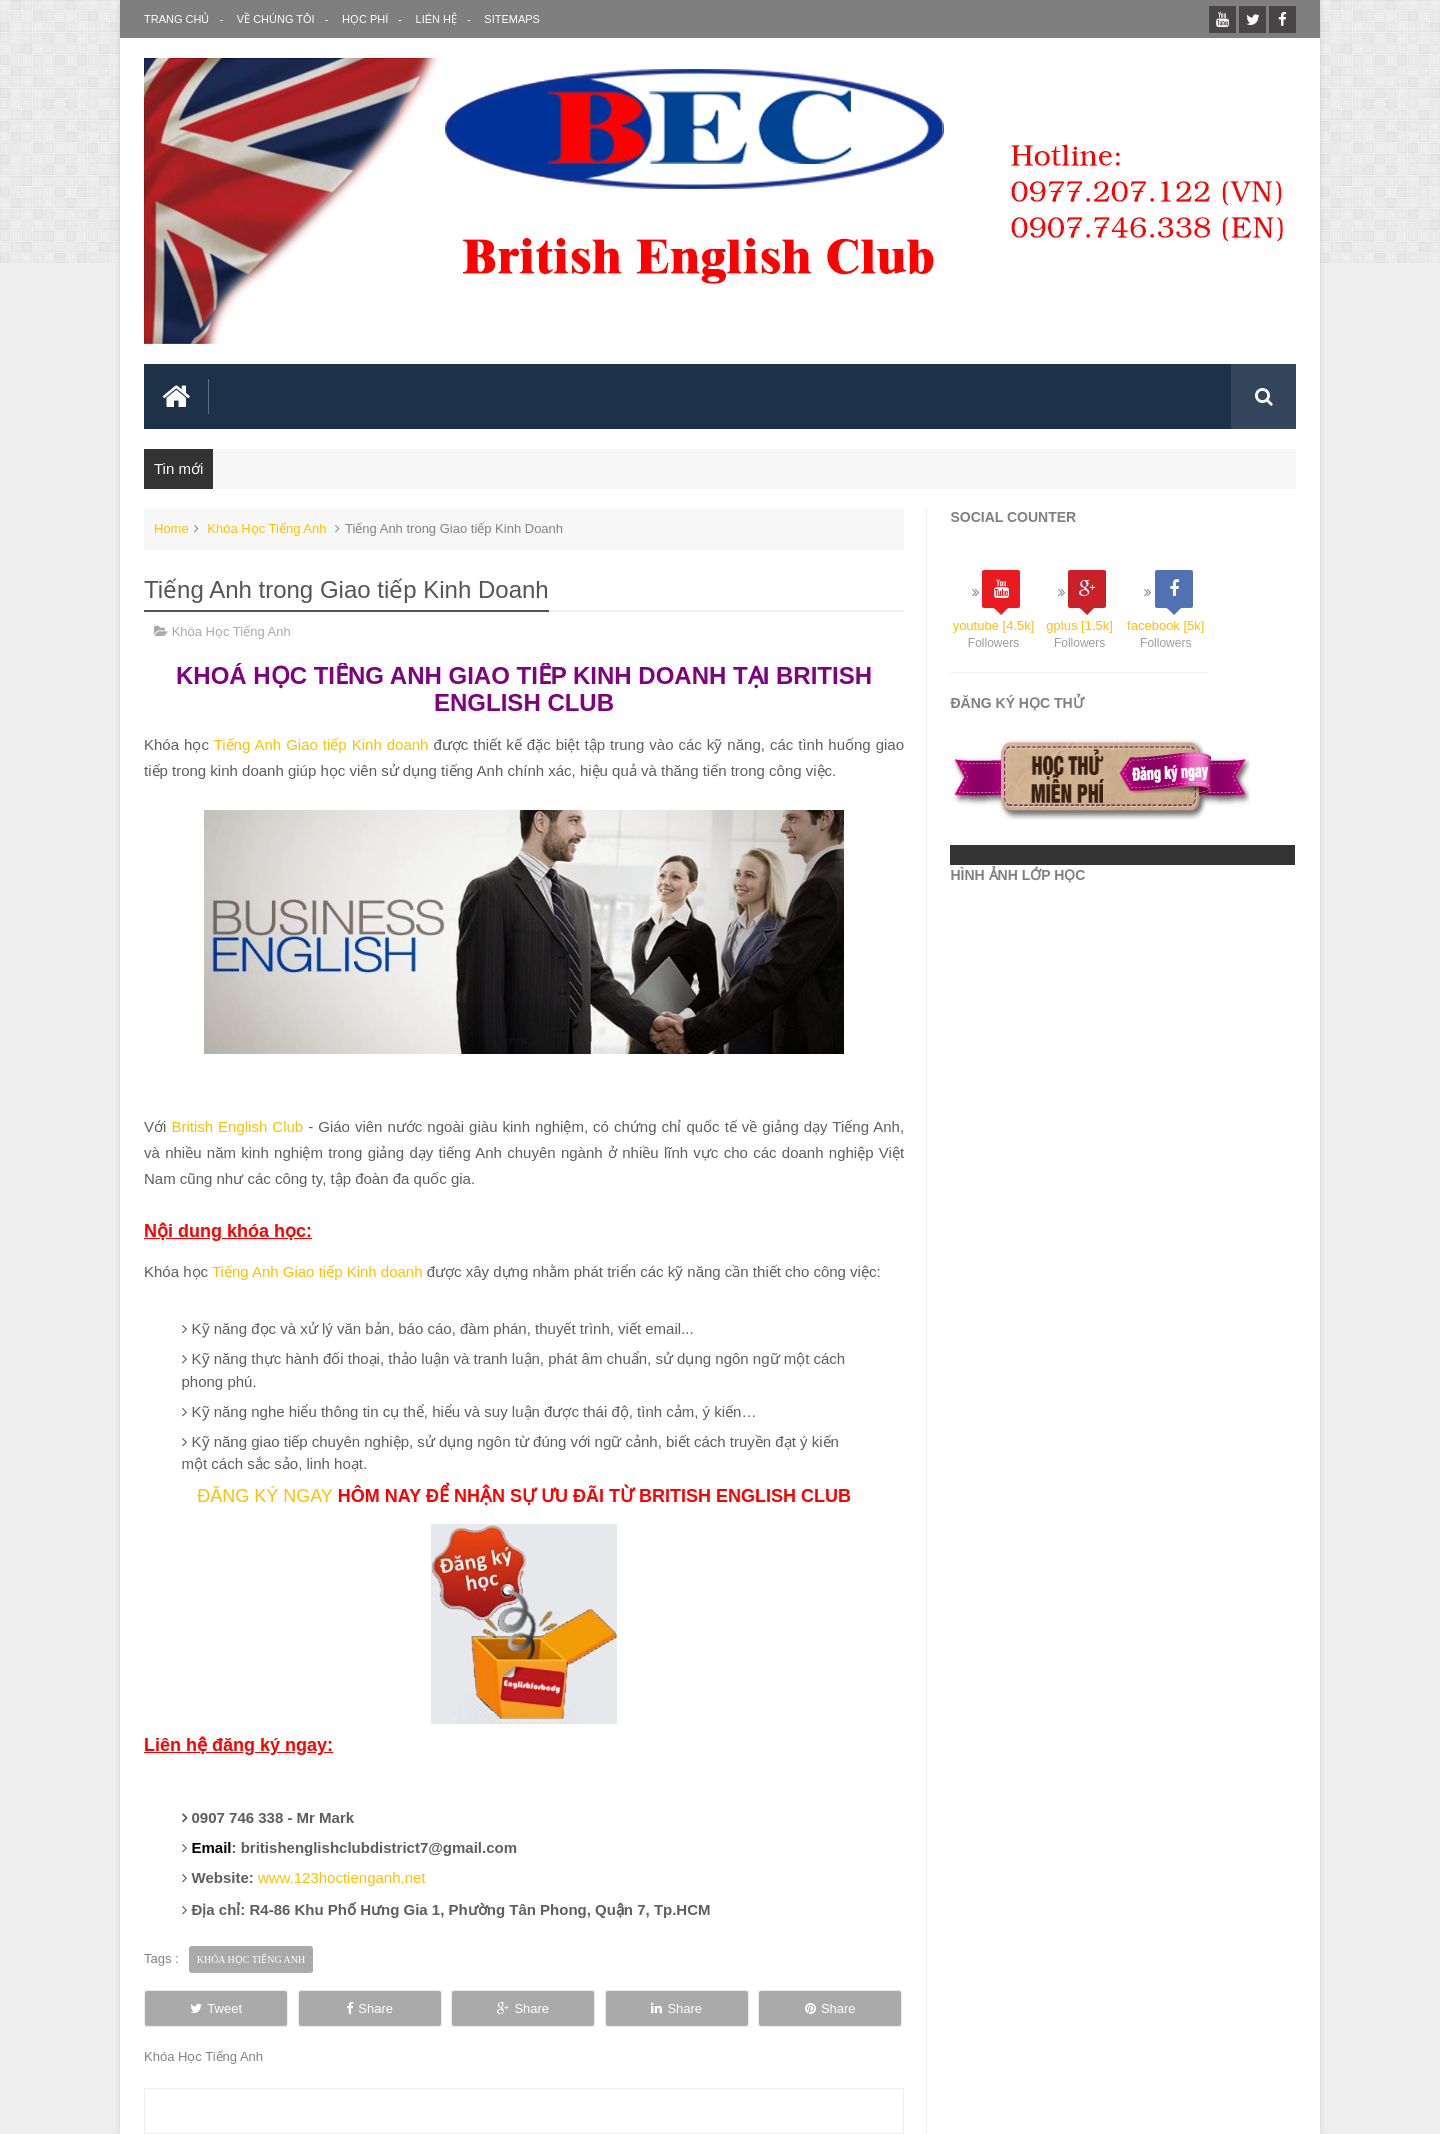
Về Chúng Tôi (276, 19)
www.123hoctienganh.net (342, 1877)
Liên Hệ (436, 19)
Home (171, 528)
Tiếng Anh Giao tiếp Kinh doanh (321, 744)
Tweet (216, 2008)
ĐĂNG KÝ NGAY (265, 1496)
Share (369, 2008)
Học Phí (365, 19)
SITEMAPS (512, 19)
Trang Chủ (176, 19)
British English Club (237, 1126)
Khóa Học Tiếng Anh (266, 528)
